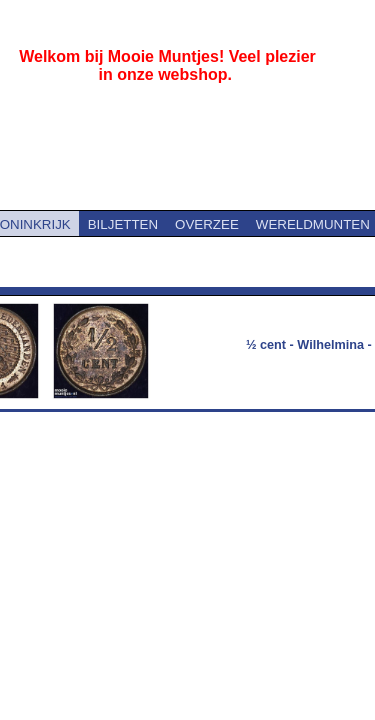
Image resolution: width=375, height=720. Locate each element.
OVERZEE (207, 224)
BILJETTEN (123, 224)
